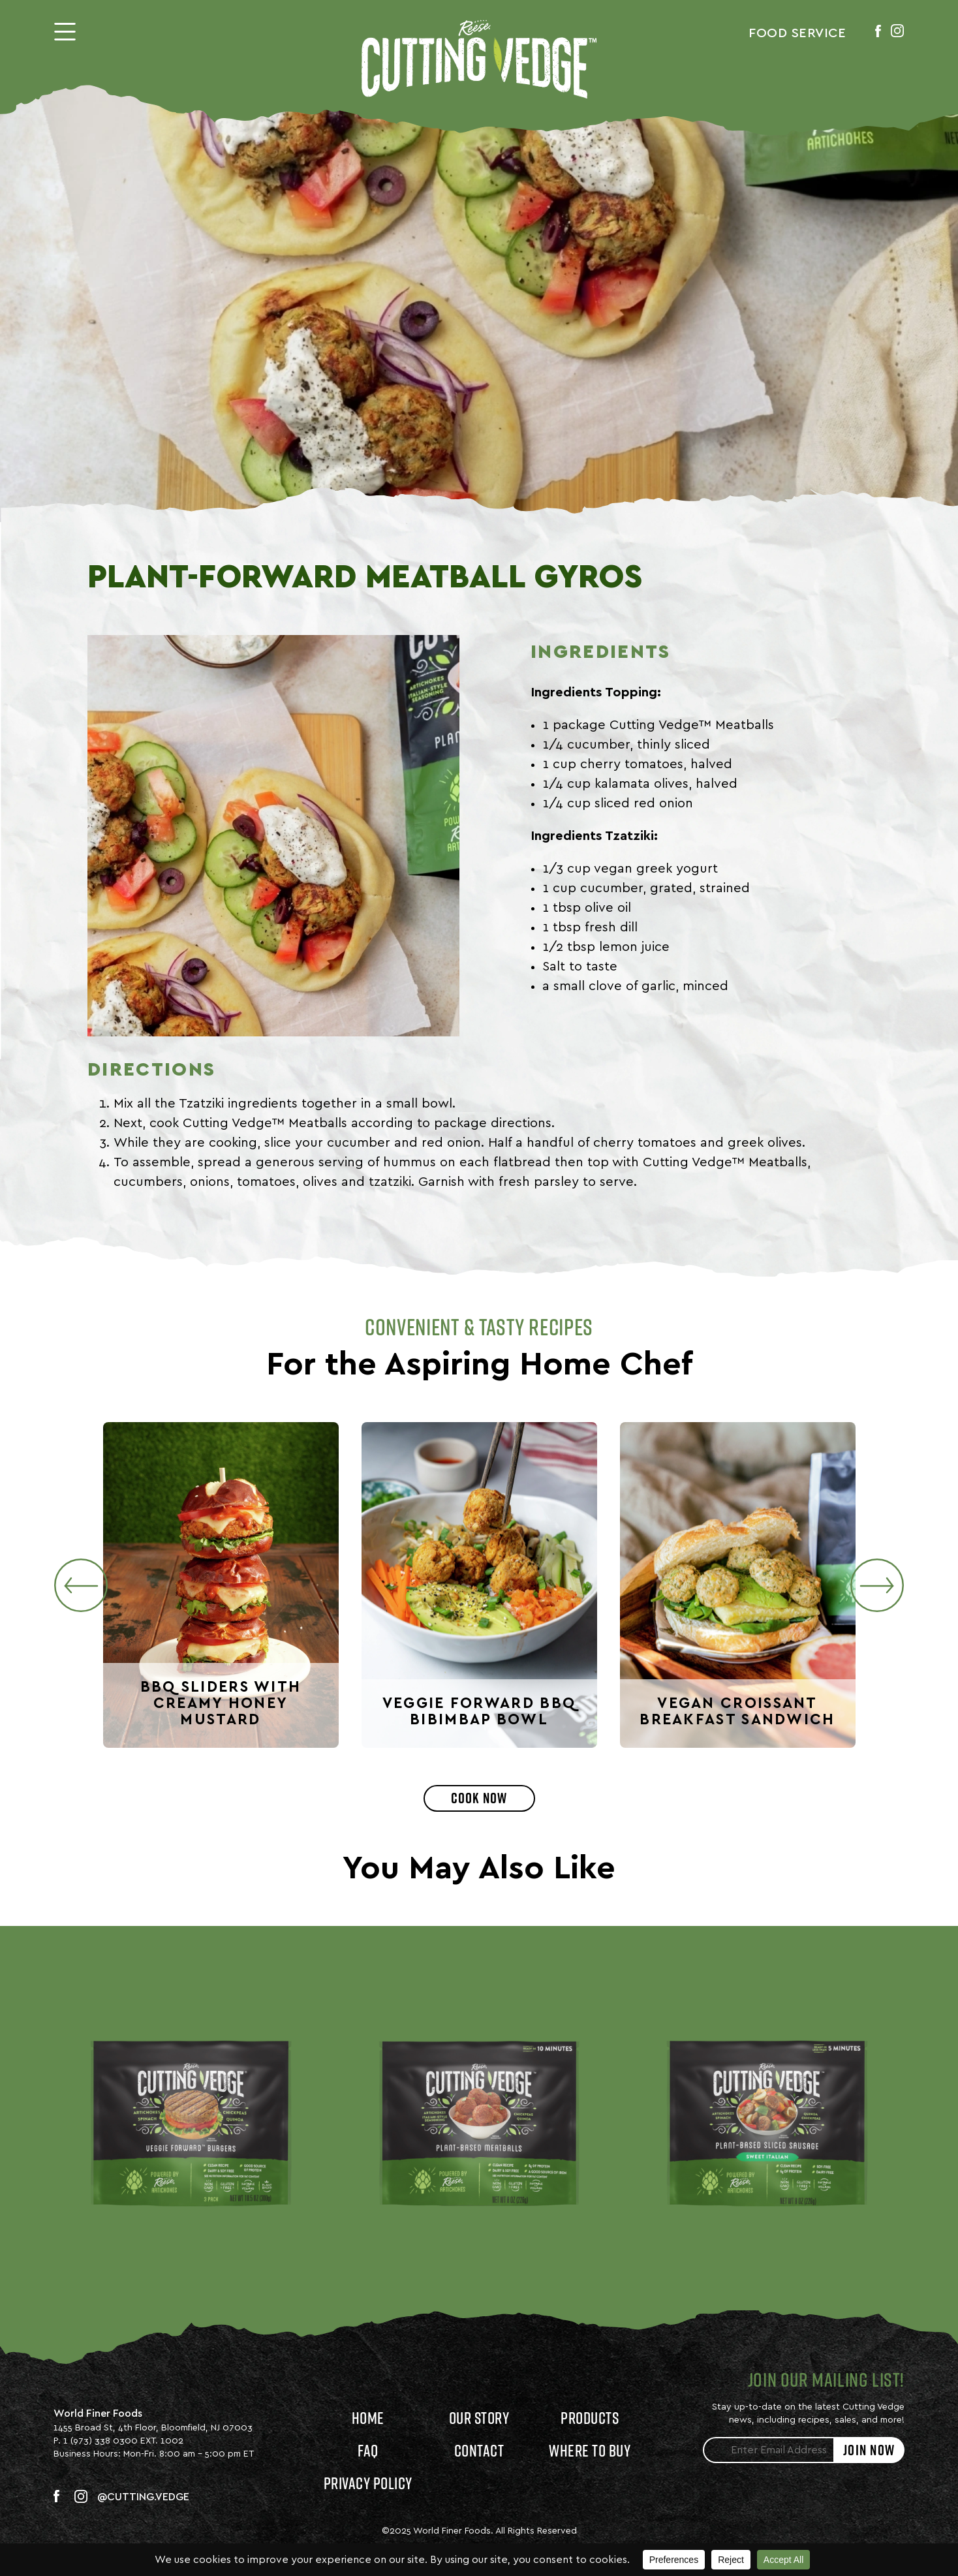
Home (368, 2417)
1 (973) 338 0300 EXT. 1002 (123, 2440)
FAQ (368, 2450)
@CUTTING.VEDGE (143, 2497)
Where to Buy (589, 2450)
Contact (479, 2450)
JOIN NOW (869, 2450)
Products (590, 2417)
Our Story (479, 2417)
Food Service (797, 33)
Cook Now (479, 1798)
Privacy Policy (368, 2483)
